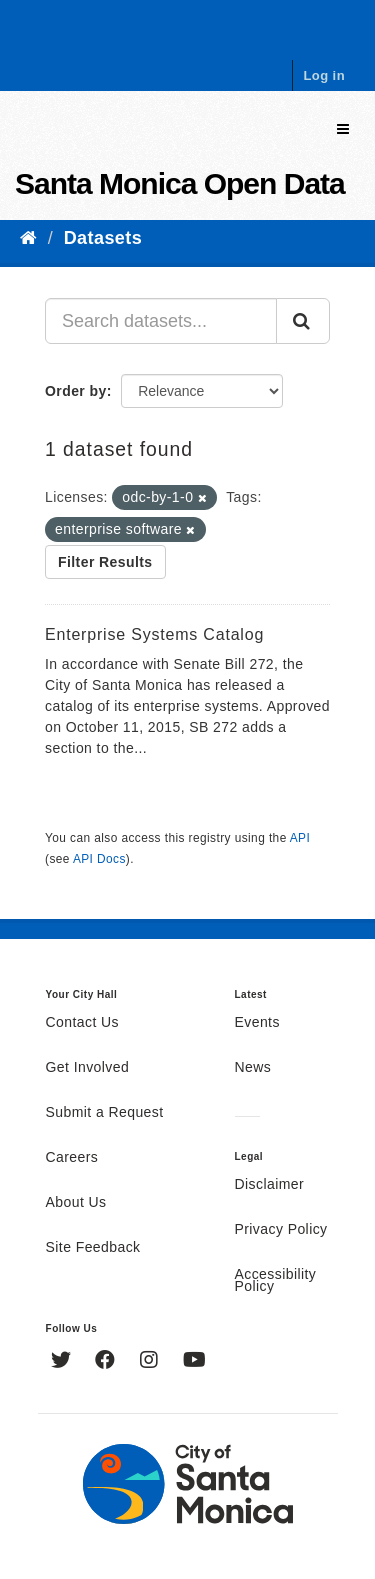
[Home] (28, 238)
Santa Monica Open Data (180, 183)
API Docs (99, 859)
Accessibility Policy (276, 1281)
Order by (76, 391)
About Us (76, 1203)
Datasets (103, 238)
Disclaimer (270, 1185)
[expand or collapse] (343, 129)
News (253, 1068)
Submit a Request (105, 1113)
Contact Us (82, 1023)
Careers (72, 1158)
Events (257, 1023)
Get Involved (88, 1068)
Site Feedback (93, 1248)
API (300, 838)
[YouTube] (194, 1362)
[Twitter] (63, 1362)
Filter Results (105, 562)
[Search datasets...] (161, 321)
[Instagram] (151, 1362)
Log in (324, 75)
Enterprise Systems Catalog (154, 634)
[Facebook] (107, 1362)
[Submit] (303, 321)
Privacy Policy (281, 1230)
